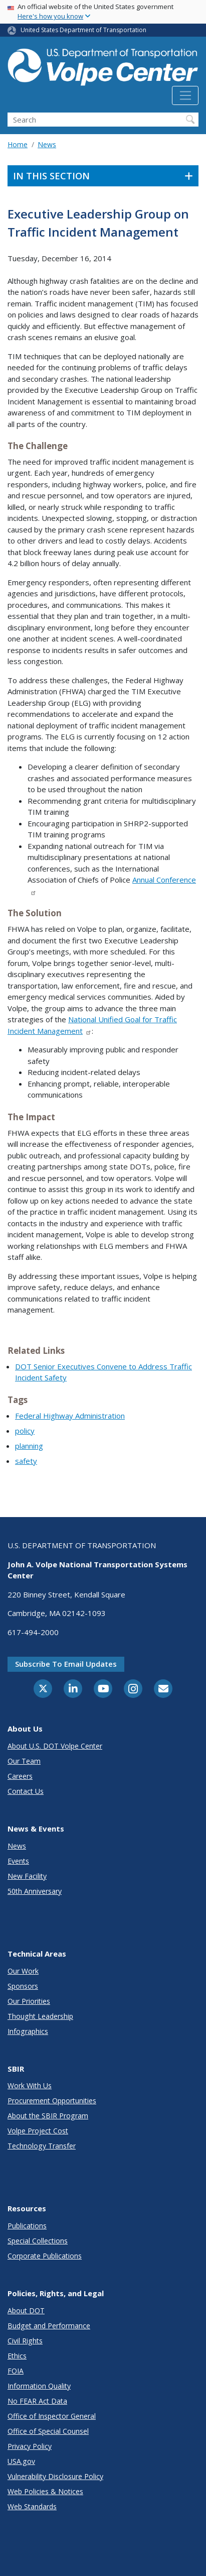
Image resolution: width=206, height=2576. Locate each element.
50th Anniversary (35, 1891)
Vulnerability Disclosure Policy (55, 2476)
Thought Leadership (40, 2016)
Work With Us (30, 2085)
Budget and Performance (49, 2325)
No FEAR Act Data (37, 2401)
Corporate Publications (45, 2256)
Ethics (17, 2355)
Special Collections (38, 2240)
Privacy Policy (30, 2446)
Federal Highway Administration (70, 1416)
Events (18, 1861)
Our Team (24, 1761)
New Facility (27, 1876)
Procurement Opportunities (52, 2100)
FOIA (16, 2371)
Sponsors (23, 1986)
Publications (27, 2225)
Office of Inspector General (52, 2416)
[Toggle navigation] (185, 95)
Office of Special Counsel (48, 2431)
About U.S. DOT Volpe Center (55, 1746)
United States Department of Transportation (83, 30)
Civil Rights (25, 2340)
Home (18, 144)
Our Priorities (29, 2001)
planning (29, 1446)
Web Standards (32, 2506)
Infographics (28, 2031)
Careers (20, 1776)
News (47, 144)
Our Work (23, 1971)
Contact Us (26, 1791)
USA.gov (21, 2461)
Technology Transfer (42, 2146)
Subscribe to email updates (66, 1664)
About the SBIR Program (48, 2115)
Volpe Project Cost (38, 2130)
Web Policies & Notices (45, 2491)
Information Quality (39, 2386)
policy (25, 1431)
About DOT (26, 2310)
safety (26, 1461)
